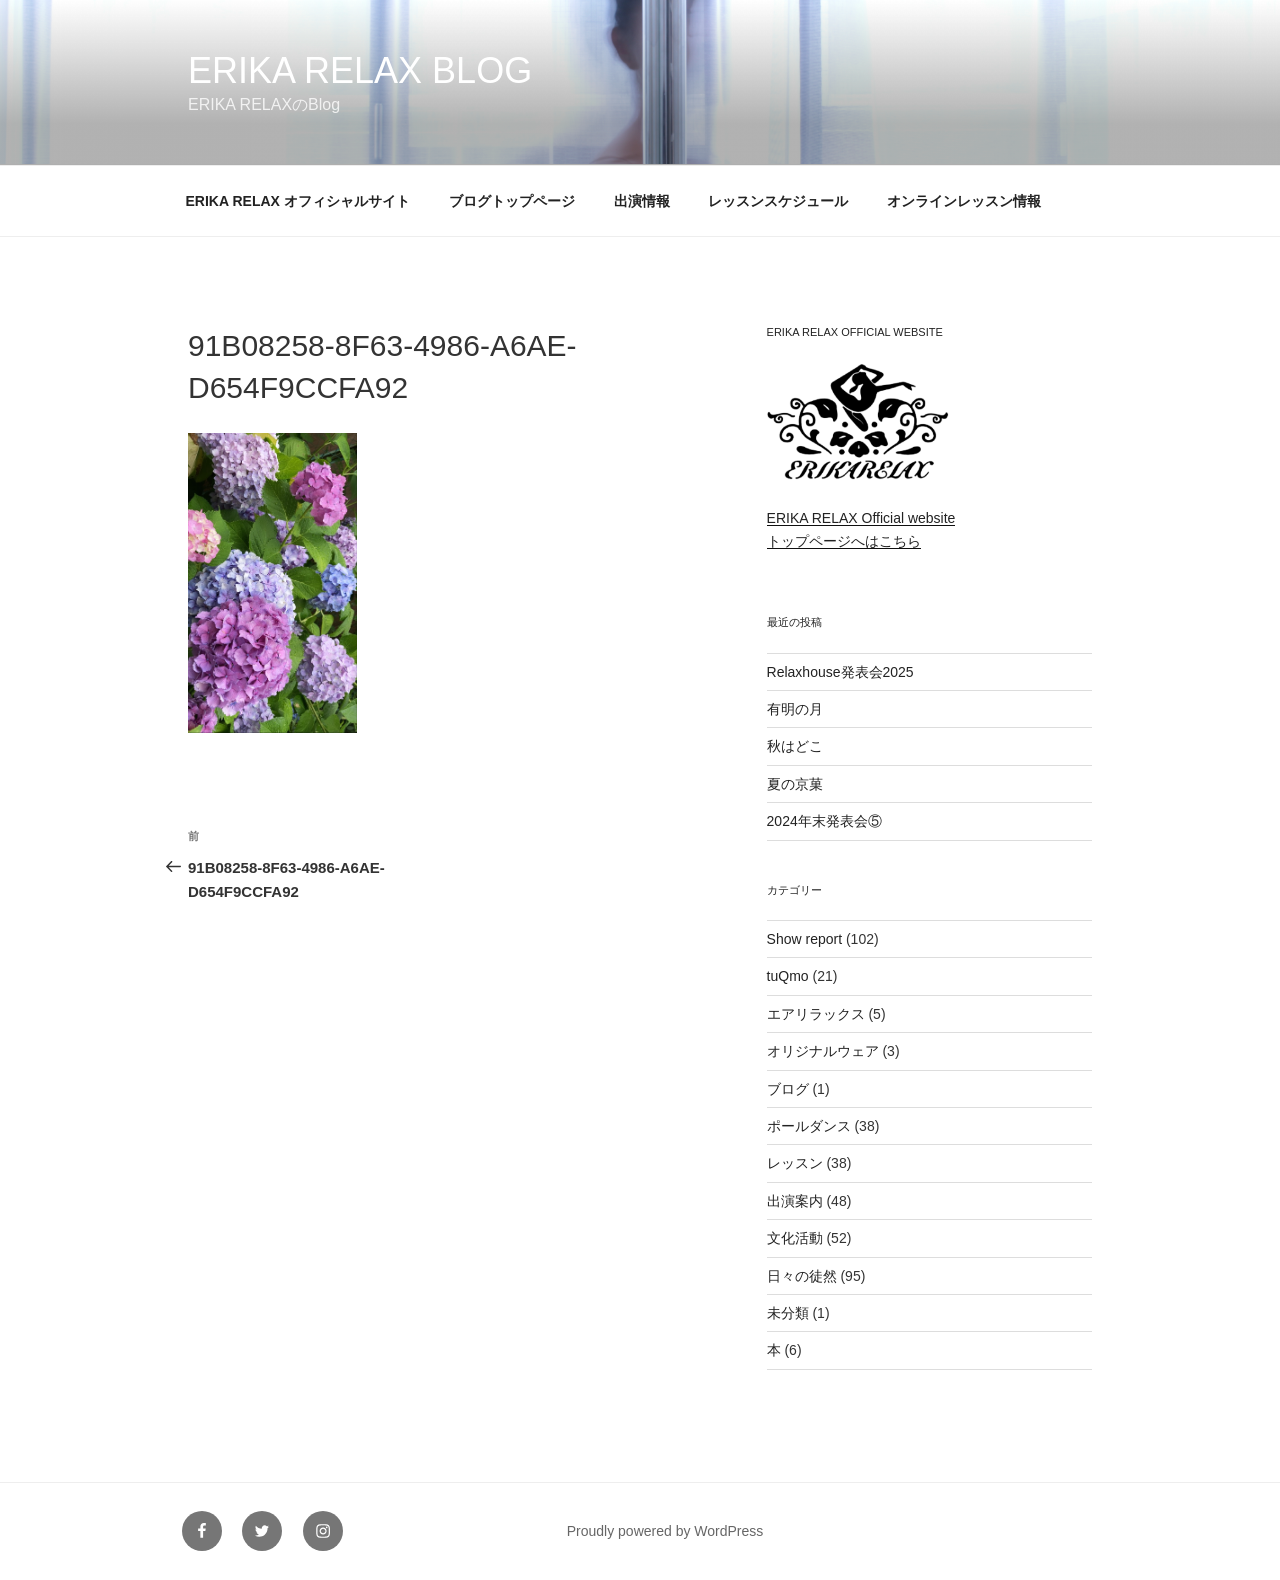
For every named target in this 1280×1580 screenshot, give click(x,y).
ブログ (788, 1089)
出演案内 (795, 1201)
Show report (804, 939)
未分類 (788, 1313)
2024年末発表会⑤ (824, 821)
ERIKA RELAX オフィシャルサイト (298, 201)
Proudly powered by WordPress (665, 1531)
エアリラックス (816, 1014)
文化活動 (795, 1238)
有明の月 (795, 709)
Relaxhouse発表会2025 (840, 672)
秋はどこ (795, 746)
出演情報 (642, 201)
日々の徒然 (802, 1276)
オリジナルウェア (823, 1051)
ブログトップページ (512, 201)
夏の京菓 (795, 784)
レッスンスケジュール (778, 201)
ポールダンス (809, 1126)
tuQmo (788, 976)
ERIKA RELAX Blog (360, 70)
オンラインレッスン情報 (964, 201)
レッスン (795, 1163)
